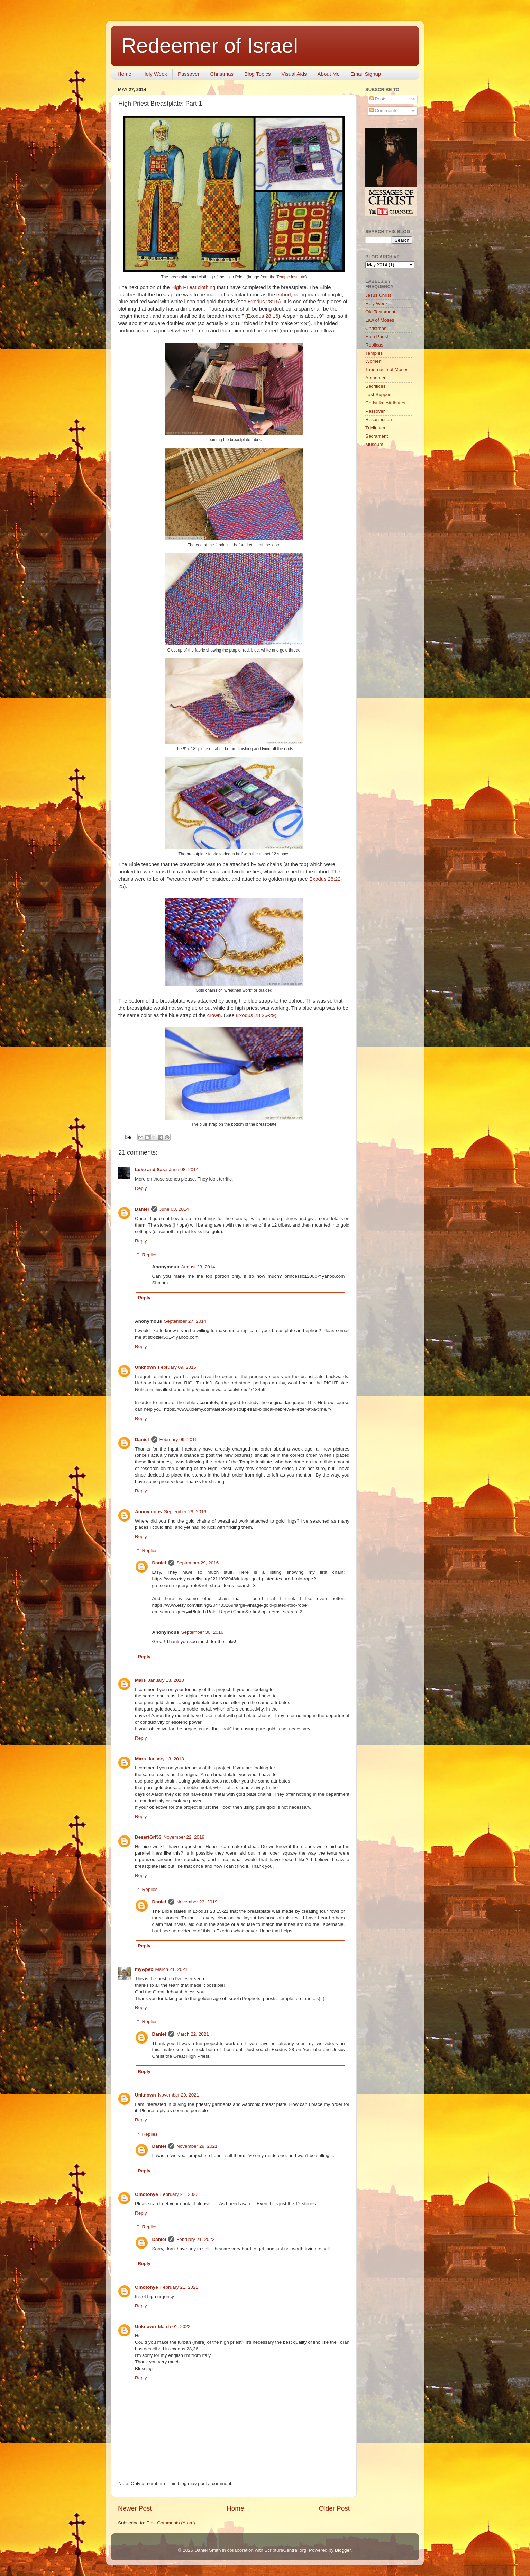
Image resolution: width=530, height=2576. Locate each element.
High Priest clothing (193, 287)
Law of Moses (379, 320)
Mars (140, 1680)
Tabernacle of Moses (387, 369)
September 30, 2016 (202, 1632)
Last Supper (378, 394)
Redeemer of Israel (209, 45)
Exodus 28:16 (262, 316)
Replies (150, 1254)
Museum (374, 444)
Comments (383, 110)
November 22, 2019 (184, 1837)
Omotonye (146, 2194)
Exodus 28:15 (263, 301)
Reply (141, 1188)
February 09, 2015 (177, 1367)
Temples (374, 353)
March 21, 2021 (171, 1969)
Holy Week (154, 74)
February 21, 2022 (179, 2194)
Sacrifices (375, 386)
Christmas (222, 74)
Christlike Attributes (385, 402)
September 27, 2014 (185, 1321)
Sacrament (376, 436)
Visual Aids (294, 74)
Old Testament (380, 311)
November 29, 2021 (178, 2095)
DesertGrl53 (148, 1837)
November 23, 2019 (197, 1901)
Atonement (376, 377)
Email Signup (365, 74)
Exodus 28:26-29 (255, 1015)
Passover (189, 74)
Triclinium (375, 427)
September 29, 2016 (185, 1511)
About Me (329, 74)
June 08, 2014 (184, 1169)
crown (214, 1015)
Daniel (142, 1209)
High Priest (376, 336)
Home (124, 74)
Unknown (145, 1367)
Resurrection (378, 419)
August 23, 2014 (198, 1266)
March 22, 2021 (192, 2034)
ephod (283, 294)
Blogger (343, 2550)
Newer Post (135, 2508)
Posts (378, 98)
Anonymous (148, 1511)
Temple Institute (290, 277)
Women (373, 361)
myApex (144, 1969)
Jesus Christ (378, 295)
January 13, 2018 (166, 1680)
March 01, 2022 (174, 2326)
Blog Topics (257, 74)
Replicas (374, 345)
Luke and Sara (151, 1169)
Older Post (334, 2508)
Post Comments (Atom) (171, 2522)
